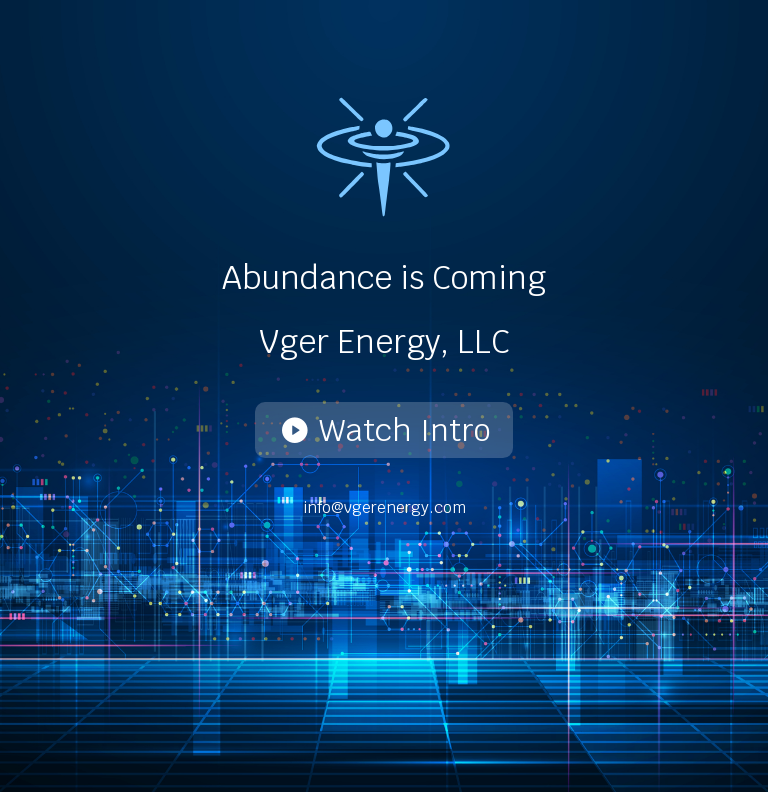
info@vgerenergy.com (384, 507)
